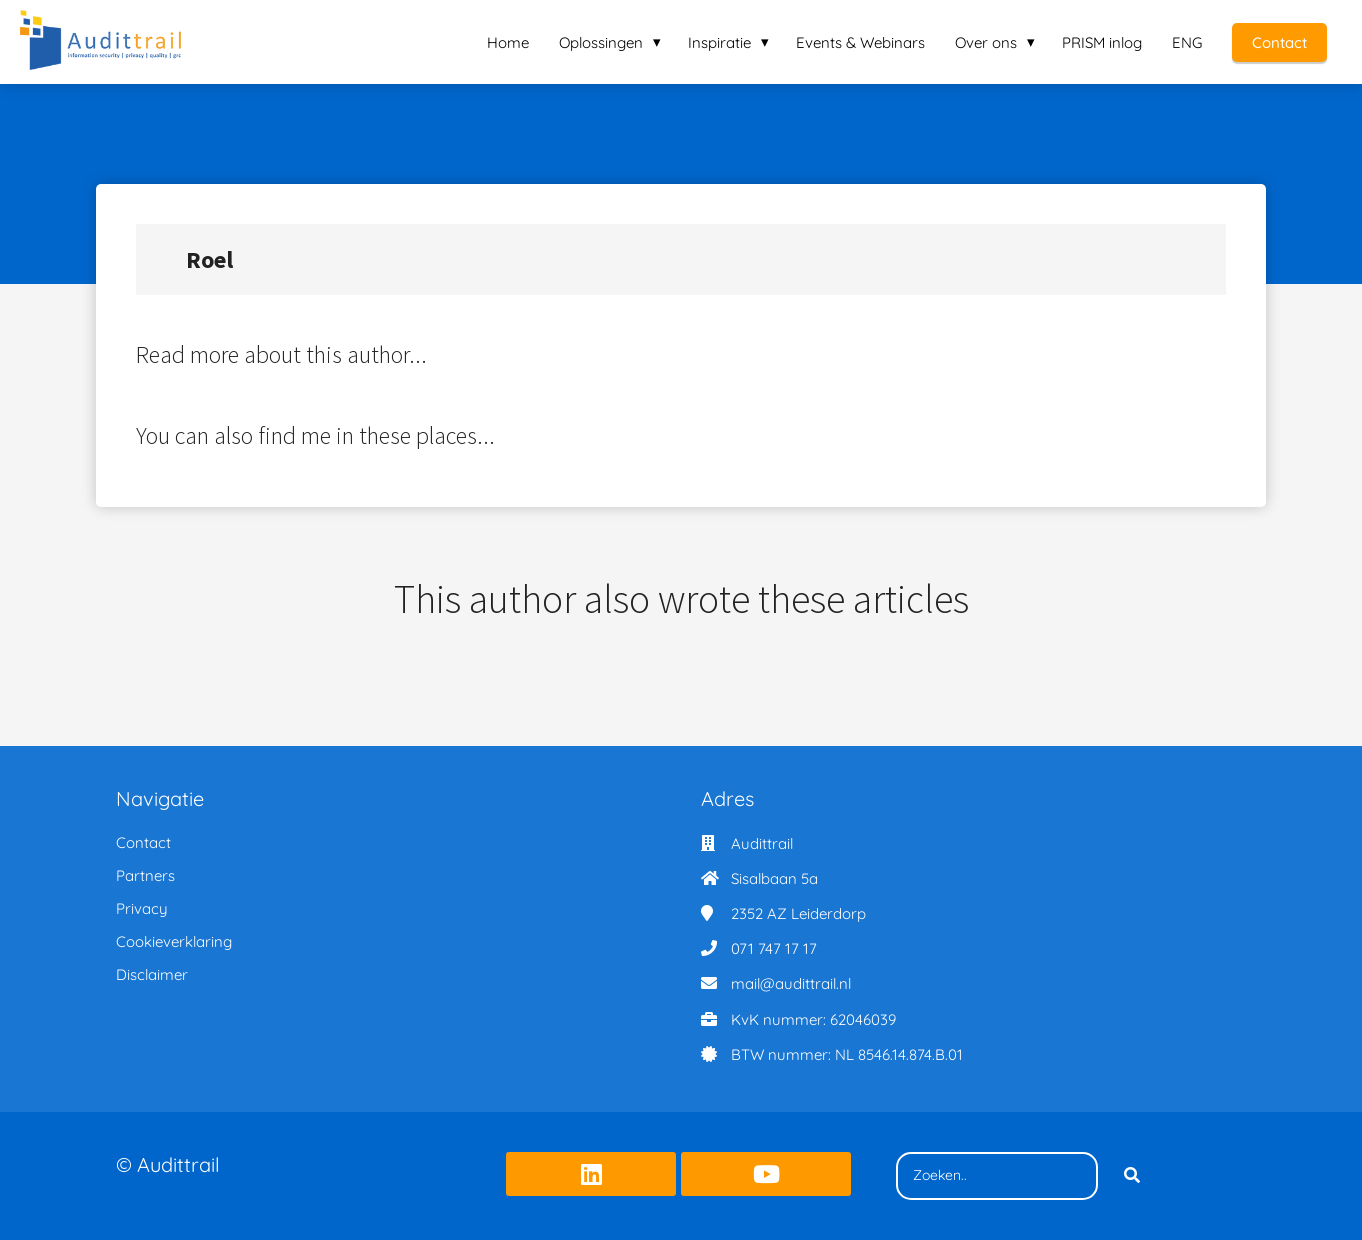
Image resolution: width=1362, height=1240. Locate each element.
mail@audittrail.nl (791, 983)
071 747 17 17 (774, 948)
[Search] (1132, 1176)
